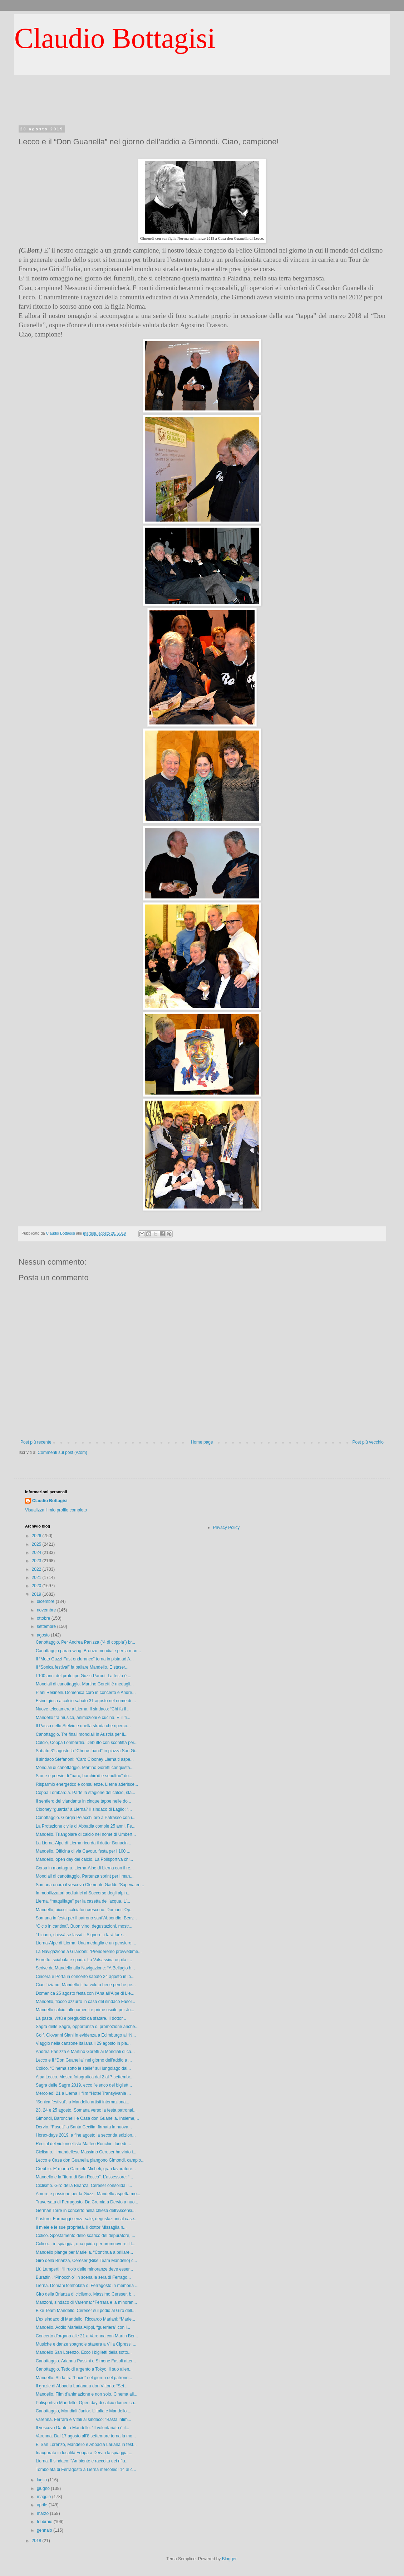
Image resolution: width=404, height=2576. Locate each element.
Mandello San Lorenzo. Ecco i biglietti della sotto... (84, 2352)
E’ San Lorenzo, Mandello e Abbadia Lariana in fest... (86, 2444)
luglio (42, 2479)
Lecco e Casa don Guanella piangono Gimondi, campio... (90, 2160)
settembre (47, 1626)
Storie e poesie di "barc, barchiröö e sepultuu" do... (84, 1775)
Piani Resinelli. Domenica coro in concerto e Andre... (86, 1692)
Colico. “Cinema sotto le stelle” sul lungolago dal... (83, 2068)
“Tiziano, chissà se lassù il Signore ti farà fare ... (81, 1934)
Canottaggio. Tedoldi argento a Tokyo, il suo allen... (84, 2369)
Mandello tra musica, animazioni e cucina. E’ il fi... (83, 1717)
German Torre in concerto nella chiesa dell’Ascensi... (86, 2210)
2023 (37, 1560)
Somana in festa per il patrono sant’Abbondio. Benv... (86, 1917)
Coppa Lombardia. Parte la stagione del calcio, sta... (85, 1792)
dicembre (46, 1601)
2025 (37, 1544)
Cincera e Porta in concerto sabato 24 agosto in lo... (85, 1976)
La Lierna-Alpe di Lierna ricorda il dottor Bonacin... (83, 1842)
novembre (47, 1610)
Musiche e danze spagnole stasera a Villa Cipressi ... (86, 2344)
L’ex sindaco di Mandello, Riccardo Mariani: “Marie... (85, 2319)
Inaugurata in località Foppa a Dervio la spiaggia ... (84, 2452)
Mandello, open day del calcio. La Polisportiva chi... (84, 1859)
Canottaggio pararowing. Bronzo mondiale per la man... (88, 1650)
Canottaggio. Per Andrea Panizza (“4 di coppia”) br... (85, 1642)
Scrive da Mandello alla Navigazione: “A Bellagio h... (85, 1967)
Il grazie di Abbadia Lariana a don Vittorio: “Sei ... (82, 2385)
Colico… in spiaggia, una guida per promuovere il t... (86, 2243)
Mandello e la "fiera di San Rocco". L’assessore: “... (84, 2176)
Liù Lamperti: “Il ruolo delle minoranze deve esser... (84, 2269)
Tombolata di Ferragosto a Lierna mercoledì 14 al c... (86, 2469)
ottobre (44, 1618)
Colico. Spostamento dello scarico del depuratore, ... (85, 2235)
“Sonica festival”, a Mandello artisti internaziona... (82, 2101)
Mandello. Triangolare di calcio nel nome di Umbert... (86, 1834)
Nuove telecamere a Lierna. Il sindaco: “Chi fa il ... (83, 1708)
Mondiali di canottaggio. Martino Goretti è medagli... (85, 1683)
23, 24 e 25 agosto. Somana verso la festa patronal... (86, 2110)
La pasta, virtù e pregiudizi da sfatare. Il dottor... (81, 2018)
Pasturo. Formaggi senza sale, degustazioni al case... (87, 2218)
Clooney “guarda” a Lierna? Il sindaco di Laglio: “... (84, 1809)
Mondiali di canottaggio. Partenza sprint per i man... (84, 1876)
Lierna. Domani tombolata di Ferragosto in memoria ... (87, 2285)
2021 (37, 1577)
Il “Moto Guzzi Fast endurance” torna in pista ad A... (85, 1658)
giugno (44, 2488)
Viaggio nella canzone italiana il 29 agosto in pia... (83, 2043)
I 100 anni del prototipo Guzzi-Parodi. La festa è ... (84, 1675)
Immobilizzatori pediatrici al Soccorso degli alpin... (83, 1892)
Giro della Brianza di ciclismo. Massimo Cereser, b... (85, 2294)
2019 (37, 1594)
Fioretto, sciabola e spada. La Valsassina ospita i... (84, 1959)
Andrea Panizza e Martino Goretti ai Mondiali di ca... (85, 2051)
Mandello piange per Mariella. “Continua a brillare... (84, 2252)
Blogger (229, 2558)
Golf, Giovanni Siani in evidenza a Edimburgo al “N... (86, 2035)
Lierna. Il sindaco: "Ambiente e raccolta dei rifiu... (82, 2460)
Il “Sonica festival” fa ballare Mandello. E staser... (82, 1667)
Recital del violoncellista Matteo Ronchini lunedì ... (83, 2143)
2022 (37, 1569)
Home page (202, 1442)
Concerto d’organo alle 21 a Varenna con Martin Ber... (87, 2335)
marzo (43, 2513)
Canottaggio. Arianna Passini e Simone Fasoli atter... (86, 2360)
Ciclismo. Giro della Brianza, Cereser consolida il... (84, 2185)
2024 (37, 1552)
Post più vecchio (368, 1442)
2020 (37, 1585)
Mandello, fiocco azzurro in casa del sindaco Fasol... (85, 2001)
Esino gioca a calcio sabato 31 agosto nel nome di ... (86, 1700)
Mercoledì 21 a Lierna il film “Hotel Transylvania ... (83, 2093)
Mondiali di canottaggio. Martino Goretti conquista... (84, 1767)
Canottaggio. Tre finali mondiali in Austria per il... (82, 1734)
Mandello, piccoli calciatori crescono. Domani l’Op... (85, 1909)
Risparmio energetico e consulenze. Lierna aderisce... (87, 1784)
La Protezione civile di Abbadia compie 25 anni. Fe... (86, 1826)
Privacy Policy (226, 1527)
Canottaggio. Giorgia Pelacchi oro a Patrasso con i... (86, 1817)
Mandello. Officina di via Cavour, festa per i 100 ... (83, 1851)
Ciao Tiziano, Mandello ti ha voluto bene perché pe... (86, 1984)
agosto (44, 1635)
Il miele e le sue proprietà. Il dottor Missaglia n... (81, 2227)
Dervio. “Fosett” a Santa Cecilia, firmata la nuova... (84, 2126)
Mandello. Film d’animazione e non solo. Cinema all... (86, 2394)
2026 (37, 1535)
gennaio (45, 2530)
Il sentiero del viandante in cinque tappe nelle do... (83, 1801)
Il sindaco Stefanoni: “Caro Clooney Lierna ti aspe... (85, 1759)
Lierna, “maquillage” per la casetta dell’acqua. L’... (83, 1901)
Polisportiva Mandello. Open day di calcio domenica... (87, 2402)
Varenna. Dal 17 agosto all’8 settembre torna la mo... (86, 2435)
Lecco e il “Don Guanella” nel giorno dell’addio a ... (84, 2060)
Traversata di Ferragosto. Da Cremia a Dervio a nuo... (87, 2201)
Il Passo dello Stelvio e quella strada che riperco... (83, 1725)
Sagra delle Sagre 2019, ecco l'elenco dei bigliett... (84, 2085)
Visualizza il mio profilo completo (56, 1510)
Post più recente (35, 1442)
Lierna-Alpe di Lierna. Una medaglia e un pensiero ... (86, 1942)
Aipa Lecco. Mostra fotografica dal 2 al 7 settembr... (84, 2076)
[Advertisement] (202, 107)
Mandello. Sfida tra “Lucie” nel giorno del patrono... (84, 2377)
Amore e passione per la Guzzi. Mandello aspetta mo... (88, 2193)
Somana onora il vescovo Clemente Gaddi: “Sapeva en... (90, 1884)
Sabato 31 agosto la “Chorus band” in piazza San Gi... (87, 1750)
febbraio (45, 2521)
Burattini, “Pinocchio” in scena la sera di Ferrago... (83, 2277)
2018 (37, 2540)
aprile (43, 2504)
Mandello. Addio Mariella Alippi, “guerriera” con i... (83, 2327)
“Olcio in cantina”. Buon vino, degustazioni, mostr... (84, 1926)
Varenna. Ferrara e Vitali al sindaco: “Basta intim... (83, 2419)
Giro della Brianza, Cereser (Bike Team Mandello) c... (86, 2260)
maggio (44, 2496)
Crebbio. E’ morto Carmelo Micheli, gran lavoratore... (86, 2168)
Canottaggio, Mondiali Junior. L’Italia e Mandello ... (84, 2410)
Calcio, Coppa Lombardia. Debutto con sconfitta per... (87, 1742)
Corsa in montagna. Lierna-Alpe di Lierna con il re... (85, 1867)
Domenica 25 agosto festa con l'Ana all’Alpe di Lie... (85, 1993)
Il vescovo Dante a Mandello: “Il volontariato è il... (82, 2427)
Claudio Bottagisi (114, 38)
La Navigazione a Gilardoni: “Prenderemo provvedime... (89, 1951)
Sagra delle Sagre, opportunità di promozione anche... (87, 2026)
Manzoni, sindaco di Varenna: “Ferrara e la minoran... (86, 2302)
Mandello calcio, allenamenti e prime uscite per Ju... (85, 2009)
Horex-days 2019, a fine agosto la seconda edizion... (86, 2135)
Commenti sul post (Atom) (62, 1452)
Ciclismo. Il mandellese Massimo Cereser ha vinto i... (86, 2151)
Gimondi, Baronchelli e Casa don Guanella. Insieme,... (87, 2118)
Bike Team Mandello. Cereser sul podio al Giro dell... (86, 2310)
